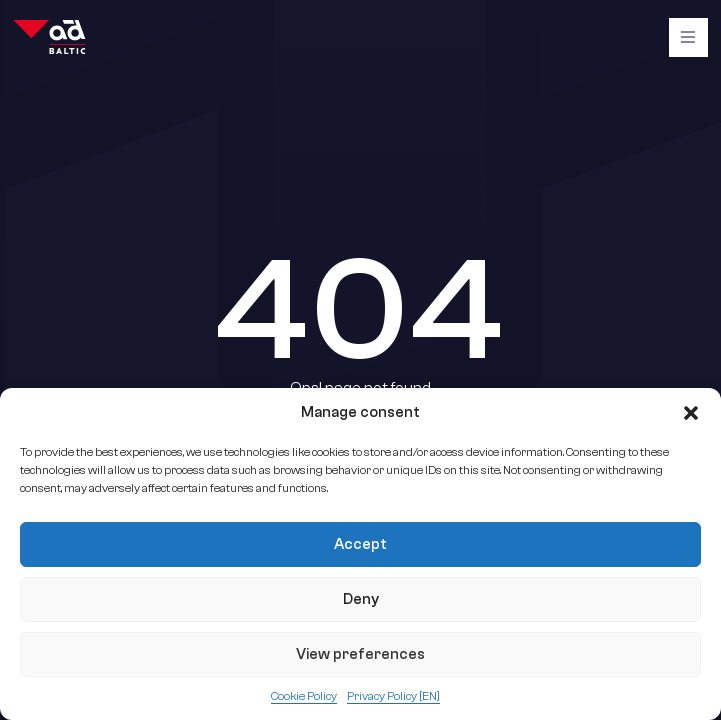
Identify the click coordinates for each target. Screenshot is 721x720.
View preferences (360, 654)
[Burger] (688, 37)
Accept (360, 544)
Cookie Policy (304, 696)
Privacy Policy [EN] (393, 696)
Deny (361, 599)
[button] (691, 413)
